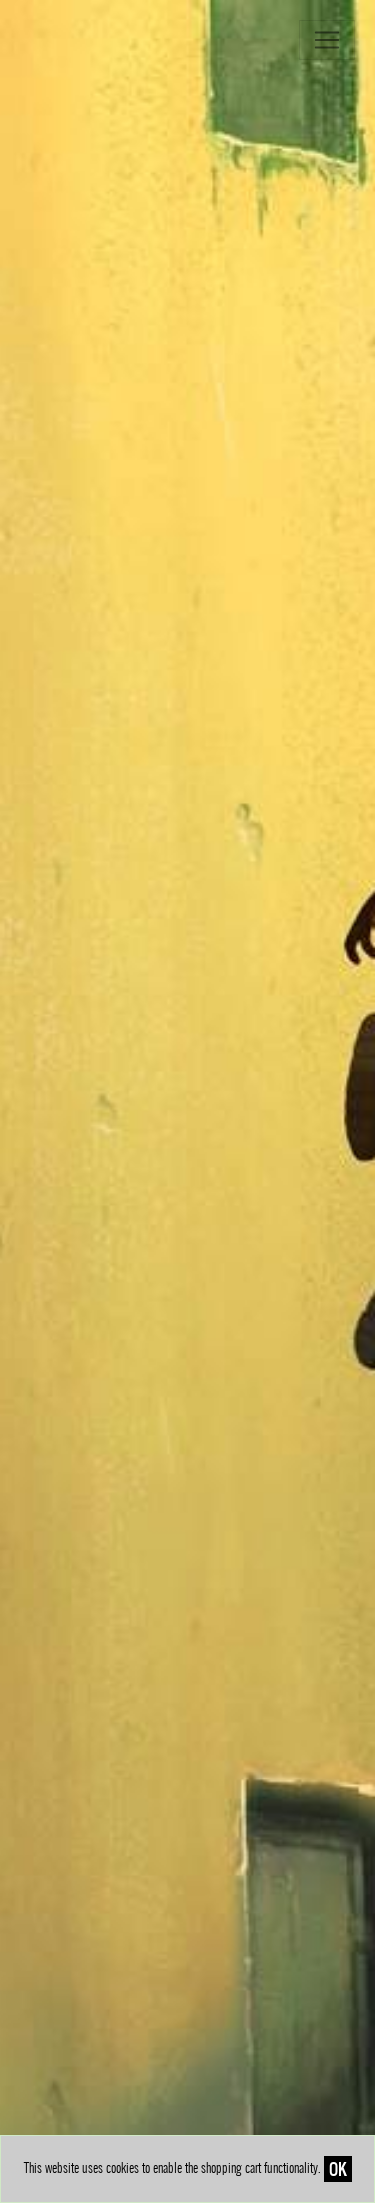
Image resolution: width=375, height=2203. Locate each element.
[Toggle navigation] (327, 40)
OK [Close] (338, 2169)
